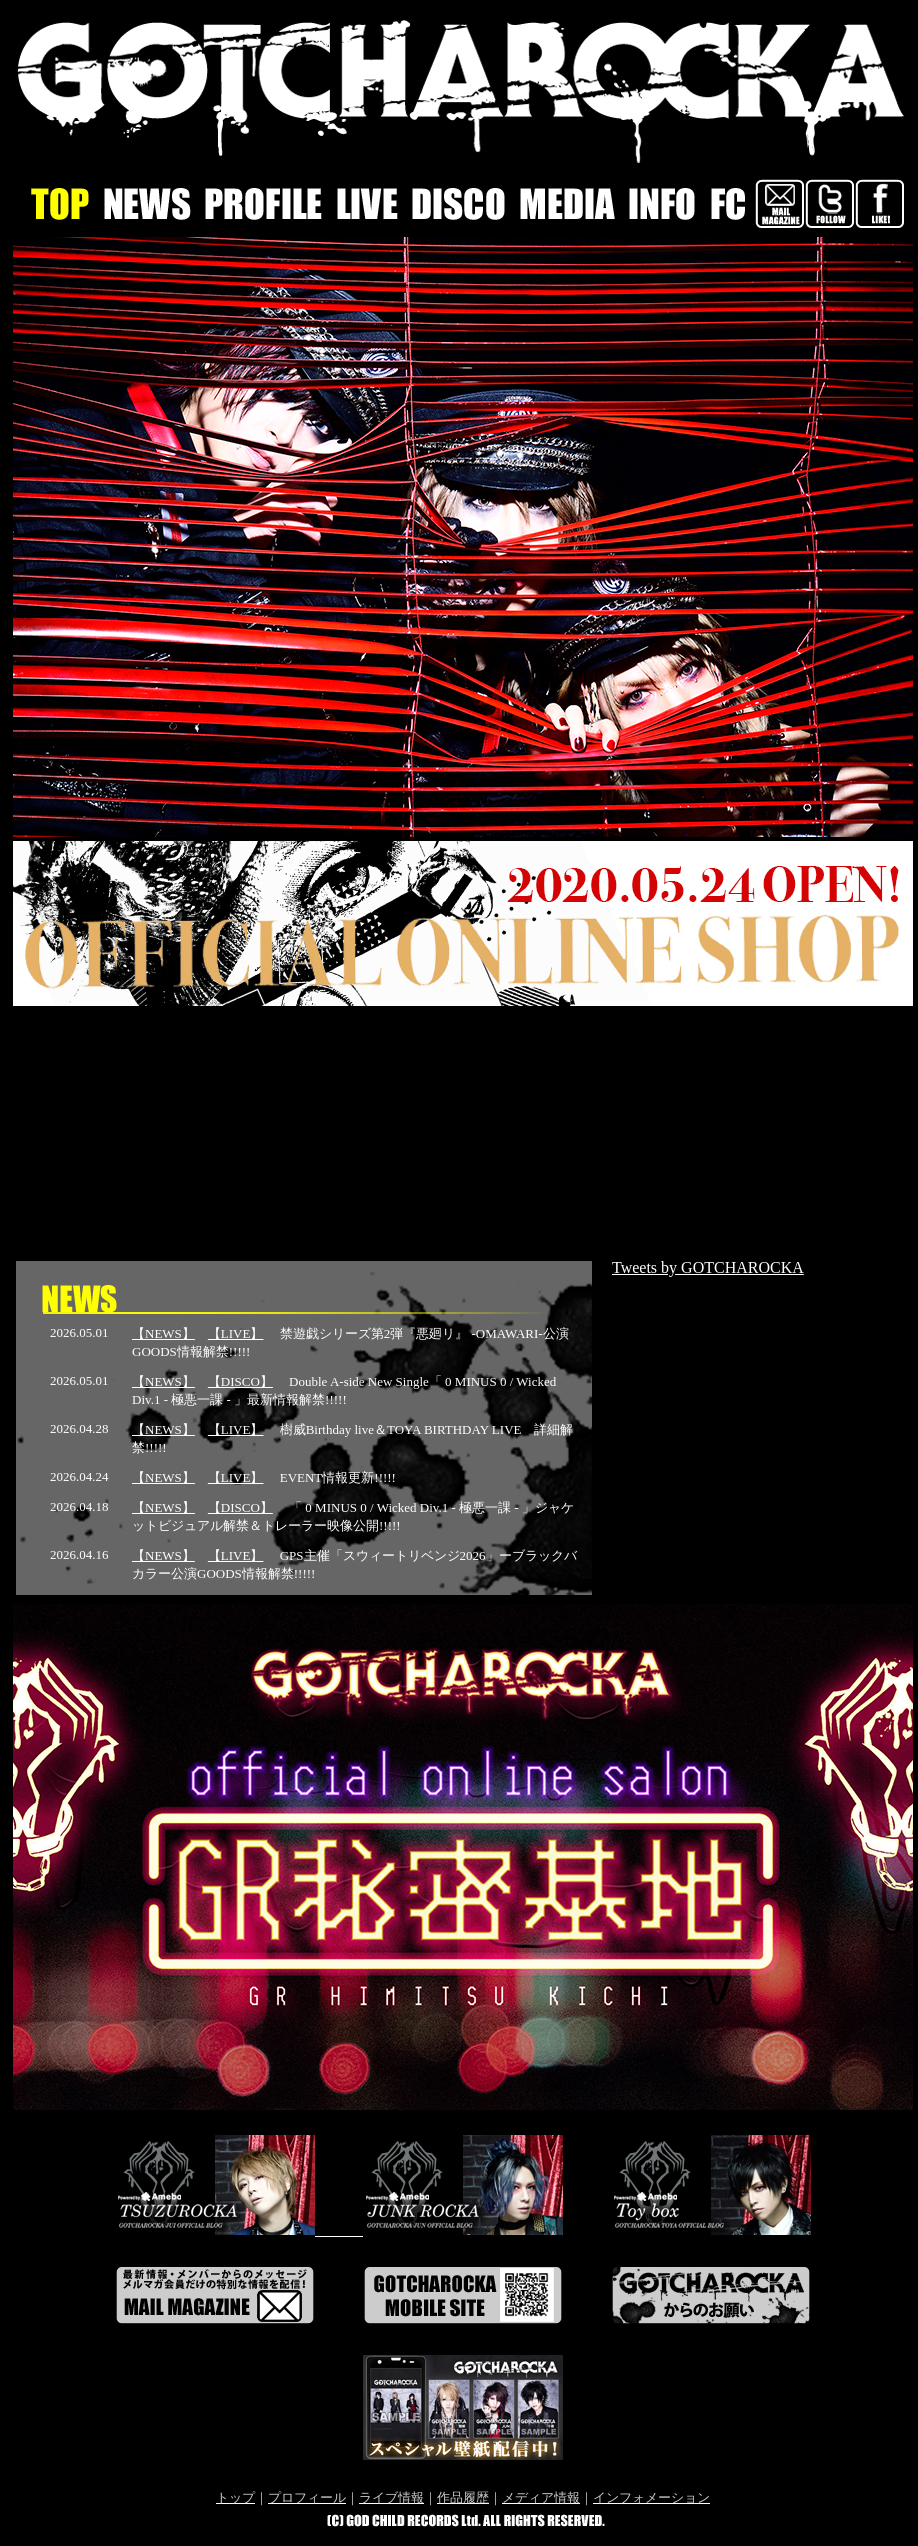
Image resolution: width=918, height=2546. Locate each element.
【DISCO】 (240, 1381)
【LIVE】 (236, 1333)
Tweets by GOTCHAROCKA (708, 1267)
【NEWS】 (163, 1333)
